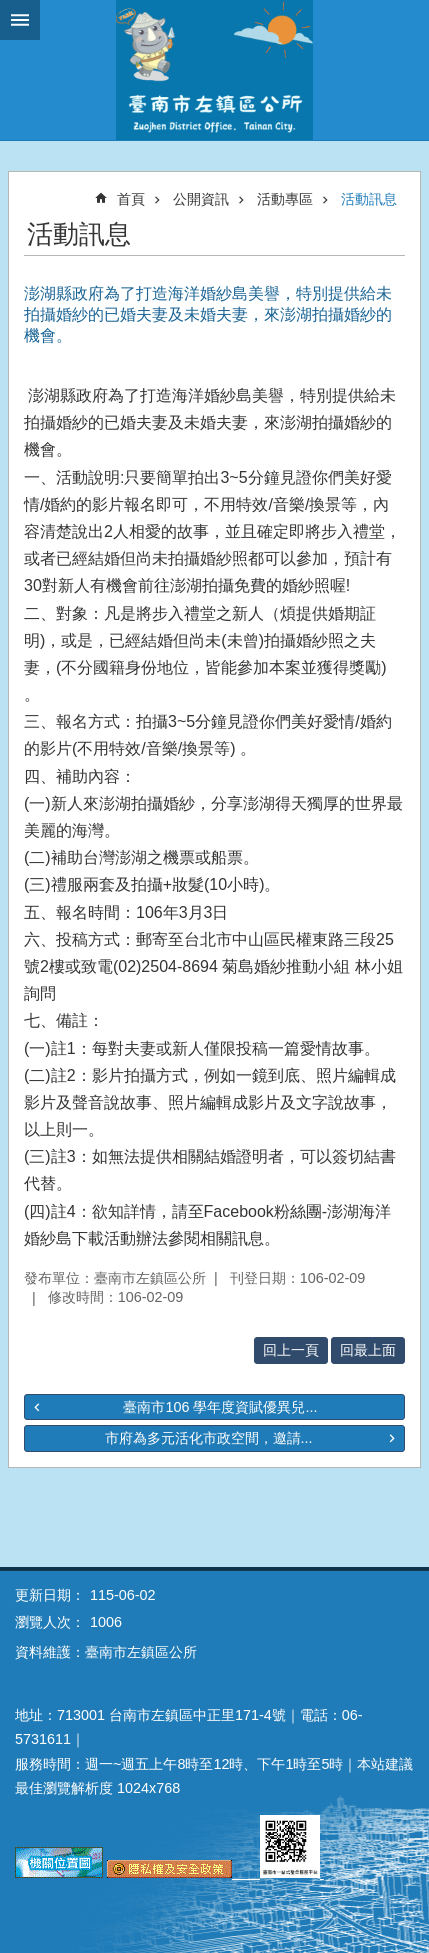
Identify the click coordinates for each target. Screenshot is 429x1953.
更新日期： (50, 1595)
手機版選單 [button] (20, 20)
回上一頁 (291, 1350)
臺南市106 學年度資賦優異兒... (220, 1407)
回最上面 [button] (368, 1350)
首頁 (131, 199)
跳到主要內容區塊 (10, 10)
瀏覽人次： (50, 1622)
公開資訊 (201, 199)
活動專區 (285, 199)
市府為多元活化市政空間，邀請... (209, 1438)
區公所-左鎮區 (214, 70)
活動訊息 (369, 199)
